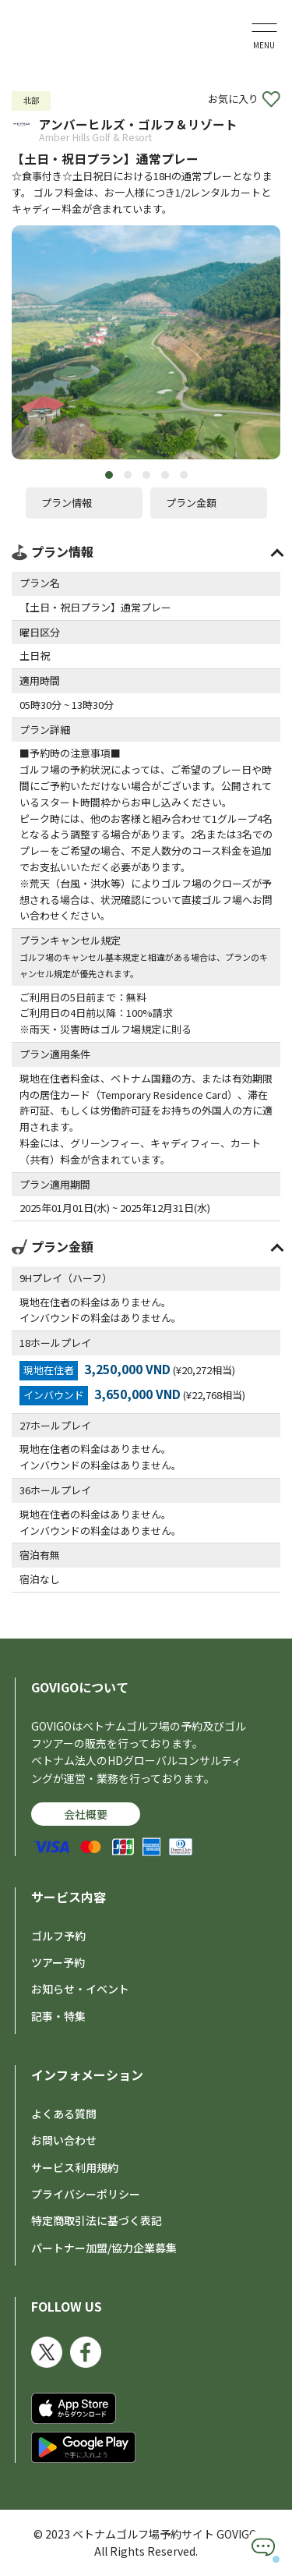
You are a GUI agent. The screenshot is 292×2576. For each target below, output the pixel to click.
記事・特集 (58, 2016)
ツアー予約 (58, 1962)
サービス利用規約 (74, 2167)
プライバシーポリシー (85, 2194)
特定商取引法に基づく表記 (96, 2220)
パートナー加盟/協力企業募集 (104, 2247)
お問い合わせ (64, 2140)
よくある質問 (64, 2113)
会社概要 (85, 1814)
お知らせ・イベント (80, 1989)
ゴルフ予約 (58, 1936)
